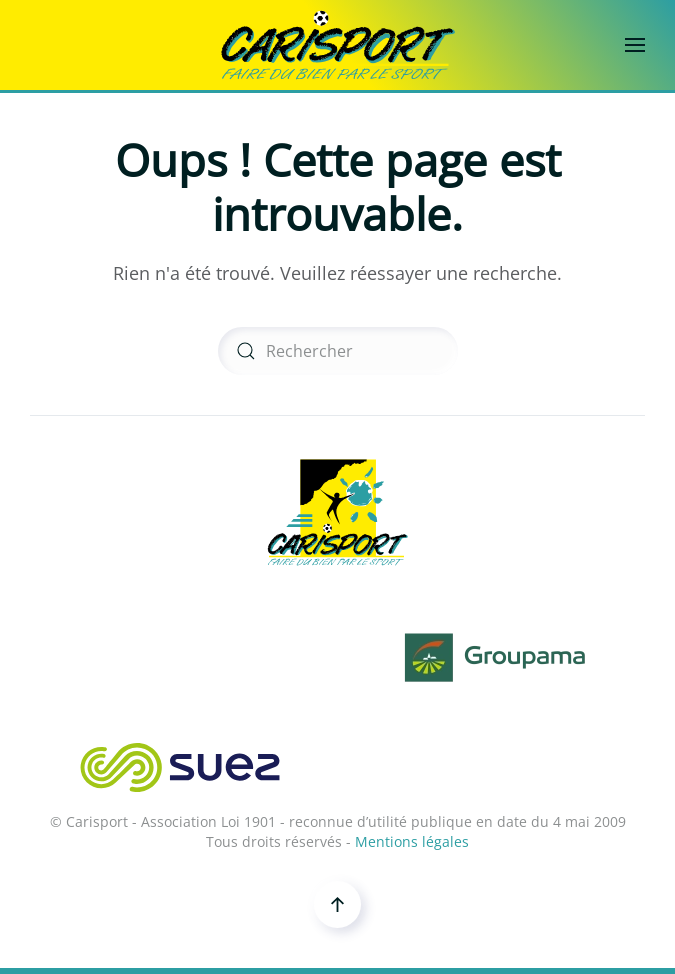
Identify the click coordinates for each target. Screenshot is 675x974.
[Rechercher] (338, 351)
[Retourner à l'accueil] (338, 45)
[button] (635, 45)
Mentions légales (412, 841)
